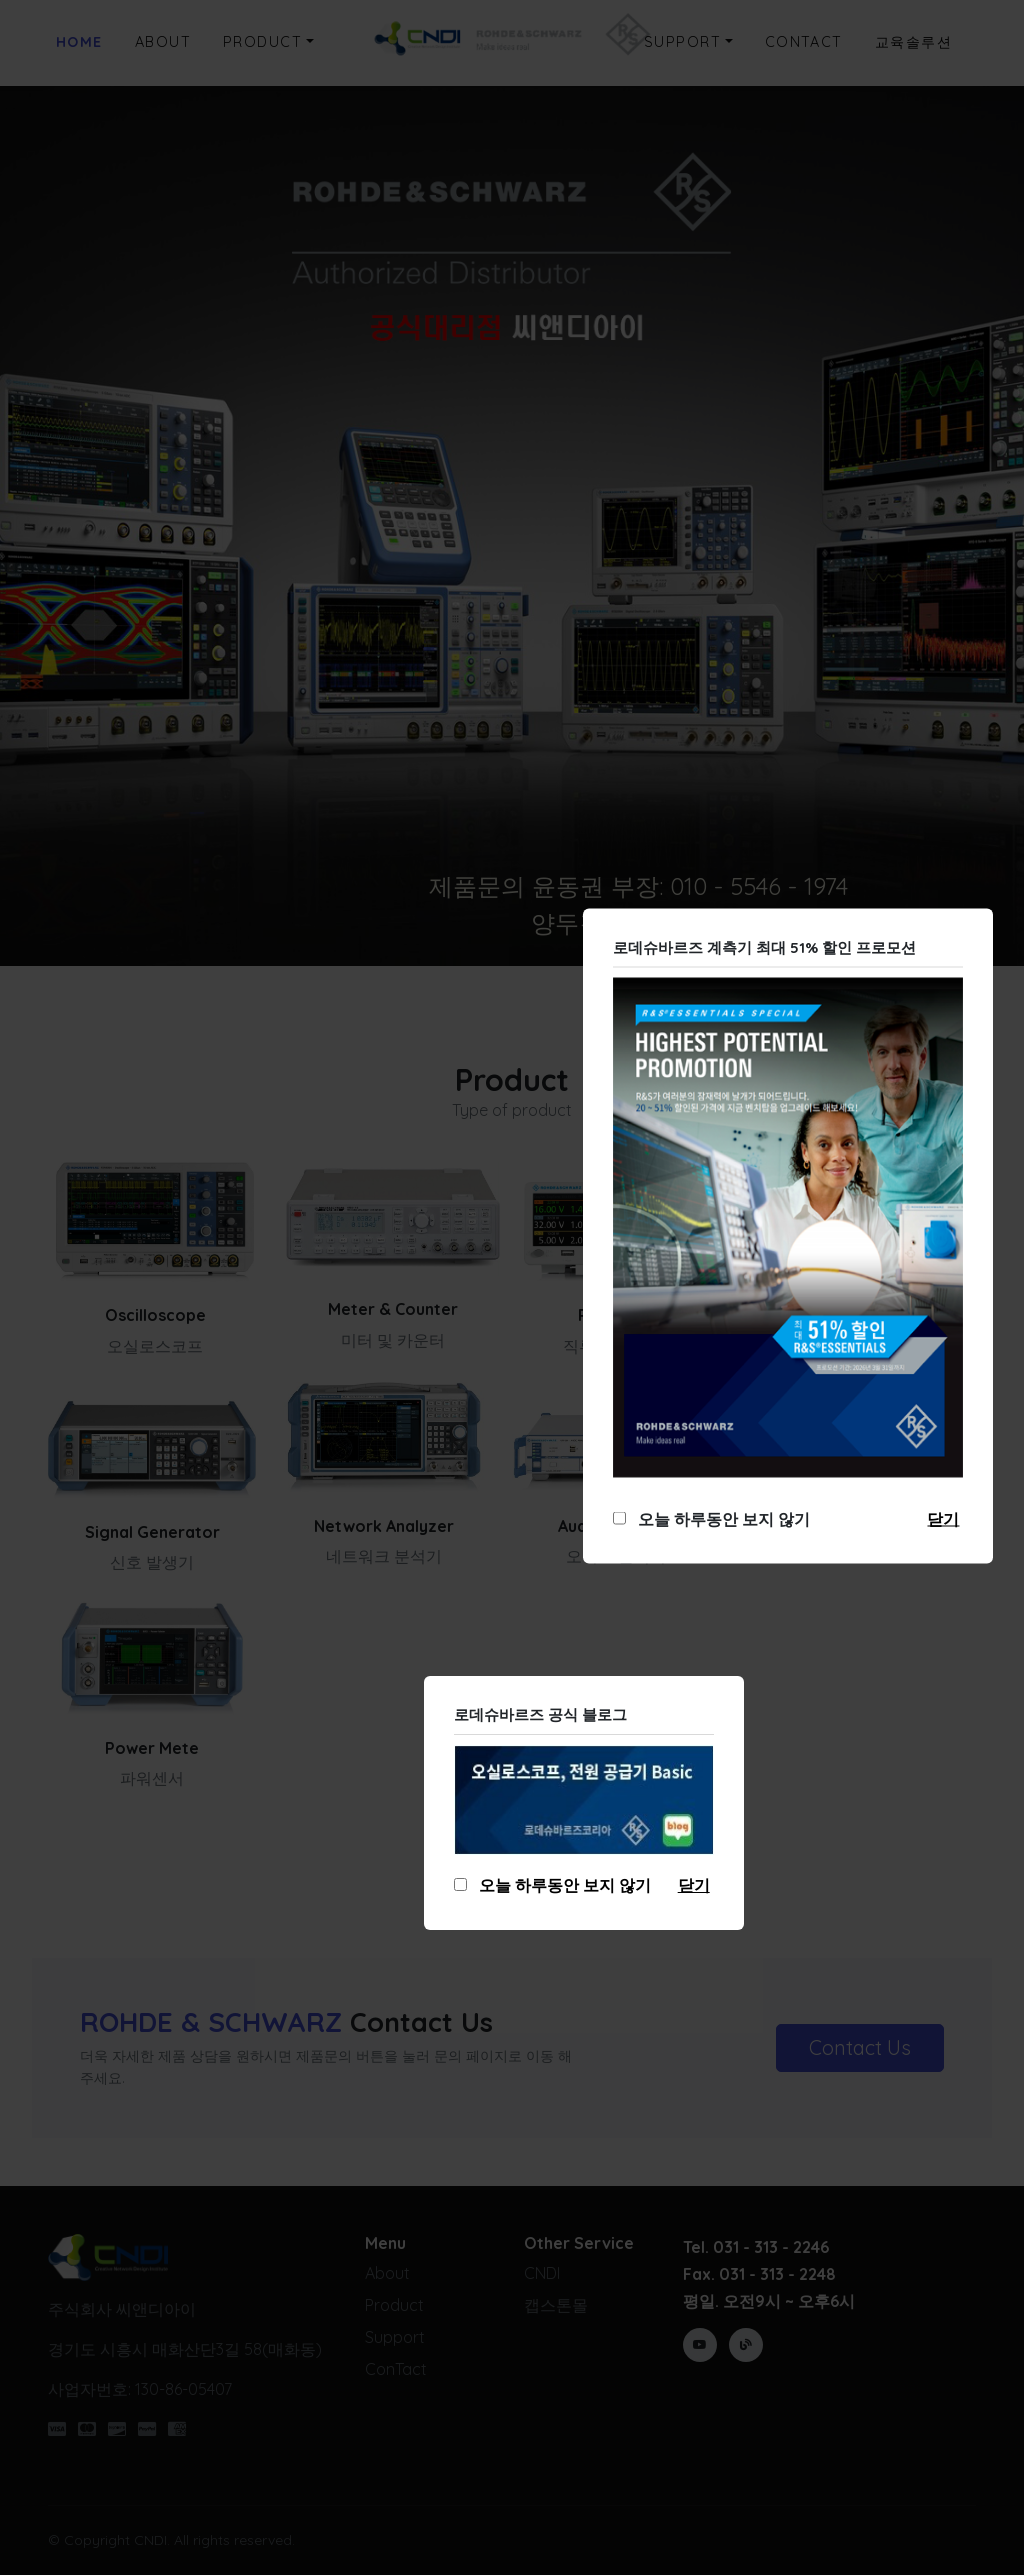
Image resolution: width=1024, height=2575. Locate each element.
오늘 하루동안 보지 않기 (720, 1519)
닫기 (943, 1519)
